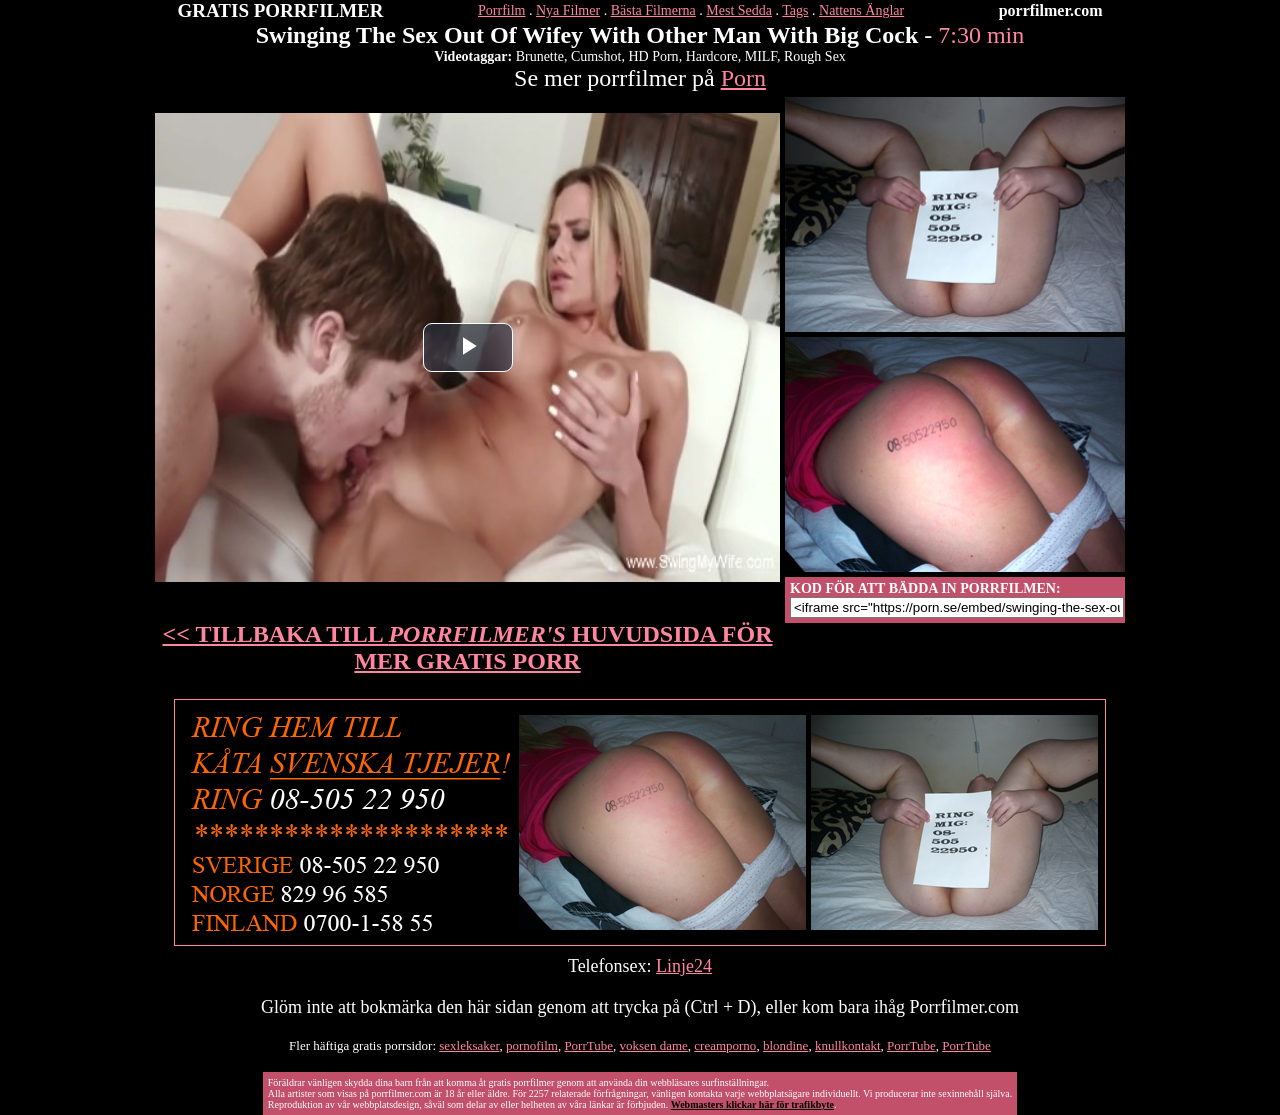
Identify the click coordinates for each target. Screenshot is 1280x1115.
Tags (795, 10)
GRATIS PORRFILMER (281, 10)
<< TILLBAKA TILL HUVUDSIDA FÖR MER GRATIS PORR (468, 647)
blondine (786, 1045)
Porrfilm (501, 10)
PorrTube (588, 1045)
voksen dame (654, 1045)
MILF (761, 56)
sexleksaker (469, 1045)
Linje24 (684, 966)
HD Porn (653, 56)
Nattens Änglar (861, 10)
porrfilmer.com (1051, 10)
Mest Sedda (739, 10)
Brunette (540, 56)
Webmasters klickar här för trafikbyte (752, 1104)
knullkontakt (848, 1045)
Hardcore (712, 56)
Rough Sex (815, 56)
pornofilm (532, 1045)
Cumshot (596, 56)
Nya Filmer (568, 10)
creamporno (725, 1045)
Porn (743, 78)
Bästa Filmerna (653, 10)
